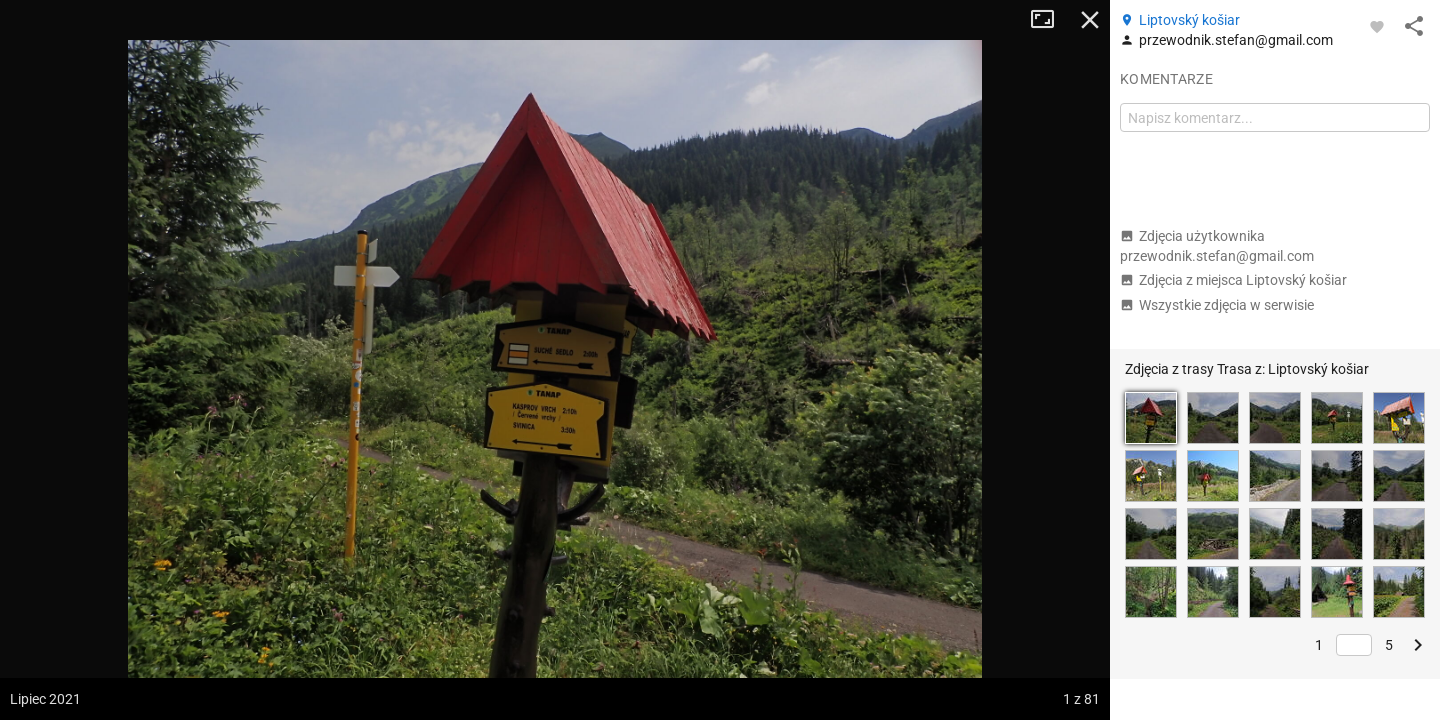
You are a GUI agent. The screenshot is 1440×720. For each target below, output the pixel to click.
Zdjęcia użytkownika (1217, 246)
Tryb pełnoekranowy (1050, 20)
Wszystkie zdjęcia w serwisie (1217, 305)
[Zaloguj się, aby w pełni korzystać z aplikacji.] (1377, 26)
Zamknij (1090, 20)
